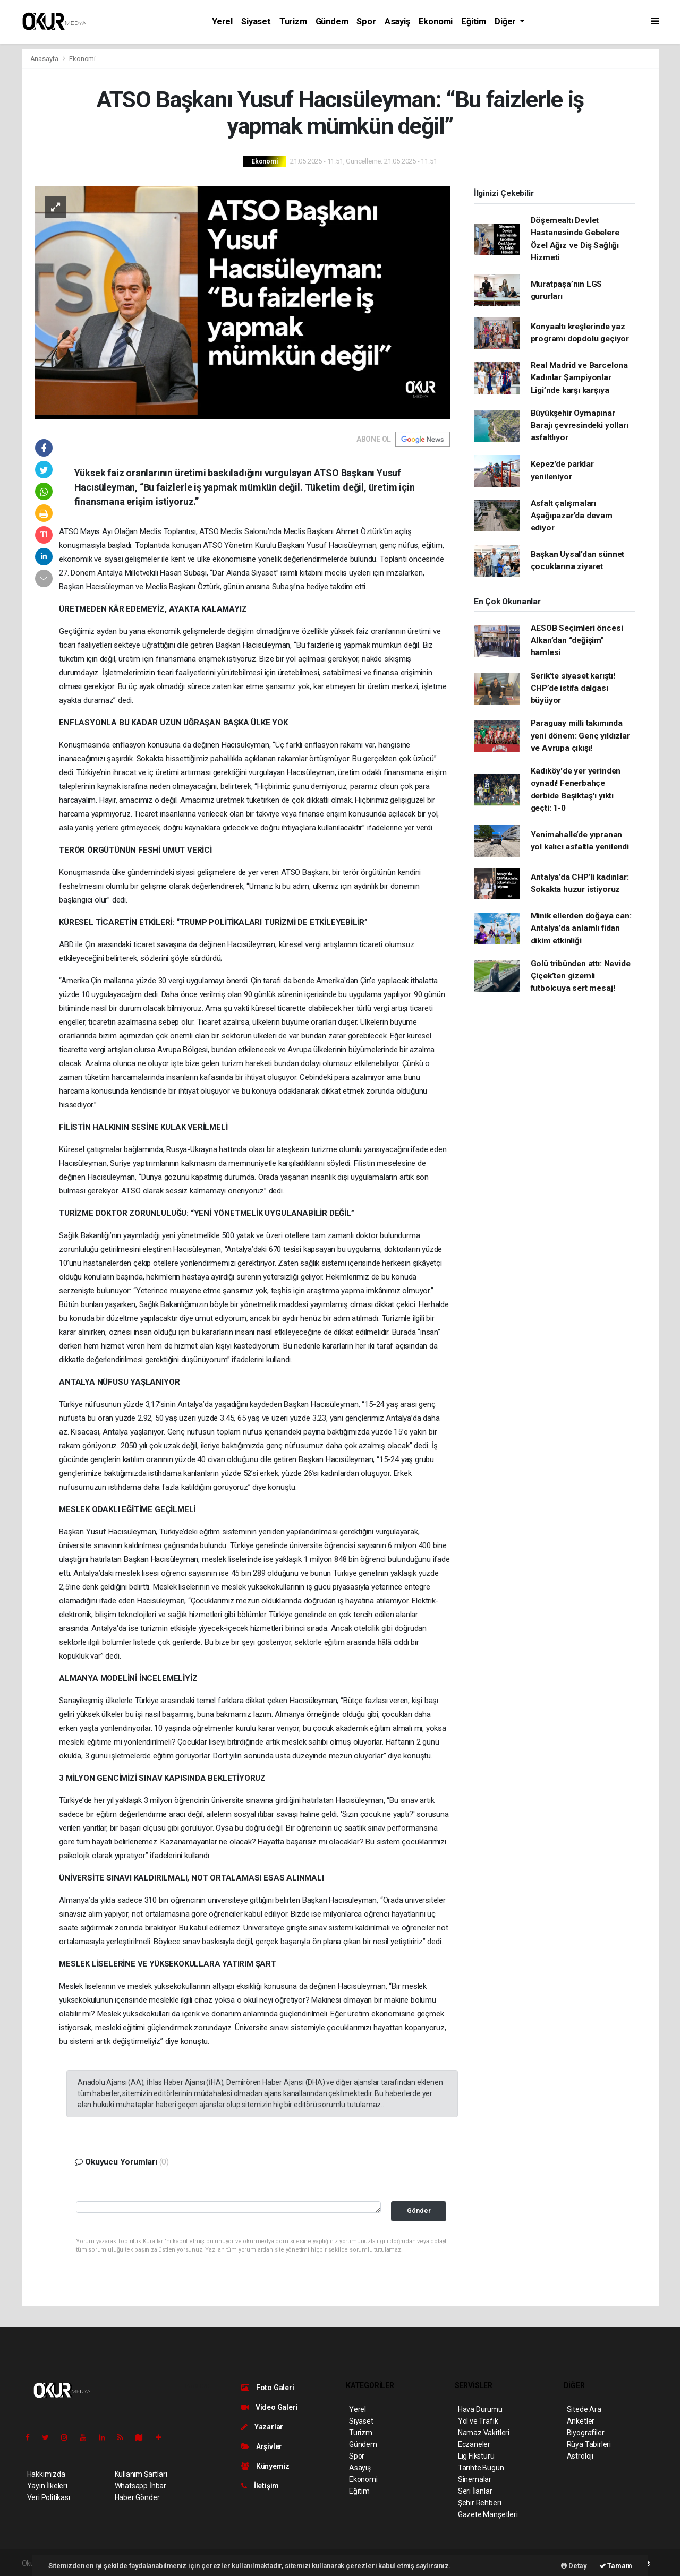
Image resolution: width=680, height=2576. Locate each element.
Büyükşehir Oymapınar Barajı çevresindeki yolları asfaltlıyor (579, 425)
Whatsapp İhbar (140, 2485)
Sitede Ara (584, 2409)
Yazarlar (262, 2427)
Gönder (419, 2210)
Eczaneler (474, 2444)
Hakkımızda (46, 2474)
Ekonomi (436, 21)
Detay (574, 2566)
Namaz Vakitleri (483, 2432)
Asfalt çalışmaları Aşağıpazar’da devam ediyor (572, 516)
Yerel (222, 21)
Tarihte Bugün (481, 2467)
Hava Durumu (480, 2409)
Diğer (506, 21)
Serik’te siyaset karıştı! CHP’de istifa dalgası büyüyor (573, 688)
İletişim (260, 2485)
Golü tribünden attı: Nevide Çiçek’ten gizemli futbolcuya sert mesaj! (581, 976)
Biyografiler (586, 2432)
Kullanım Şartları (141, 2474)
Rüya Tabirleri (589, 2444)
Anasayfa (45, 59)
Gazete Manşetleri (488, 2514)
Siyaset (256, 21)
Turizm (293, 21)
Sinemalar (474, 2479)
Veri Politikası (48, 2497)
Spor (366, 21)
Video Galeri (269, 2407)
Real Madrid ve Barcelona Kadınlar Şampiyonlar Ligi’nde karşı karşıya (579, 377)
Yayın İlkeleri (47, 2485)
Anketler (580, 2421)
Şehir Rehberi (480, 2502)
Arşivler (261, 2446)
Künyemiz (265, 2466)
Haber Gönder (137, 2497)
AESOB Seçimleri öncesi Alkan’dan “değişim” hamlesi (577, 640)
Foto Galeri (267, 2387)
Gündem (332, 21)
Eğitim (473, 21)
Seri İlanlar (475, 2491)
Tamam (615, 2566)
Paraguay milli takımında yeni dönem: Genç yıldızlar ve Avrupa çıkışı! (580, 735)
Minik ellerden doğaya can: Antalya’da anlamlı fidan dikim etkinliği (581, 928)
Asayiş (397, 21)
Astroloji (580, 2456)
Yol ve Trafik (478, 2421)
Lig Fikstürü (476, 2456)
